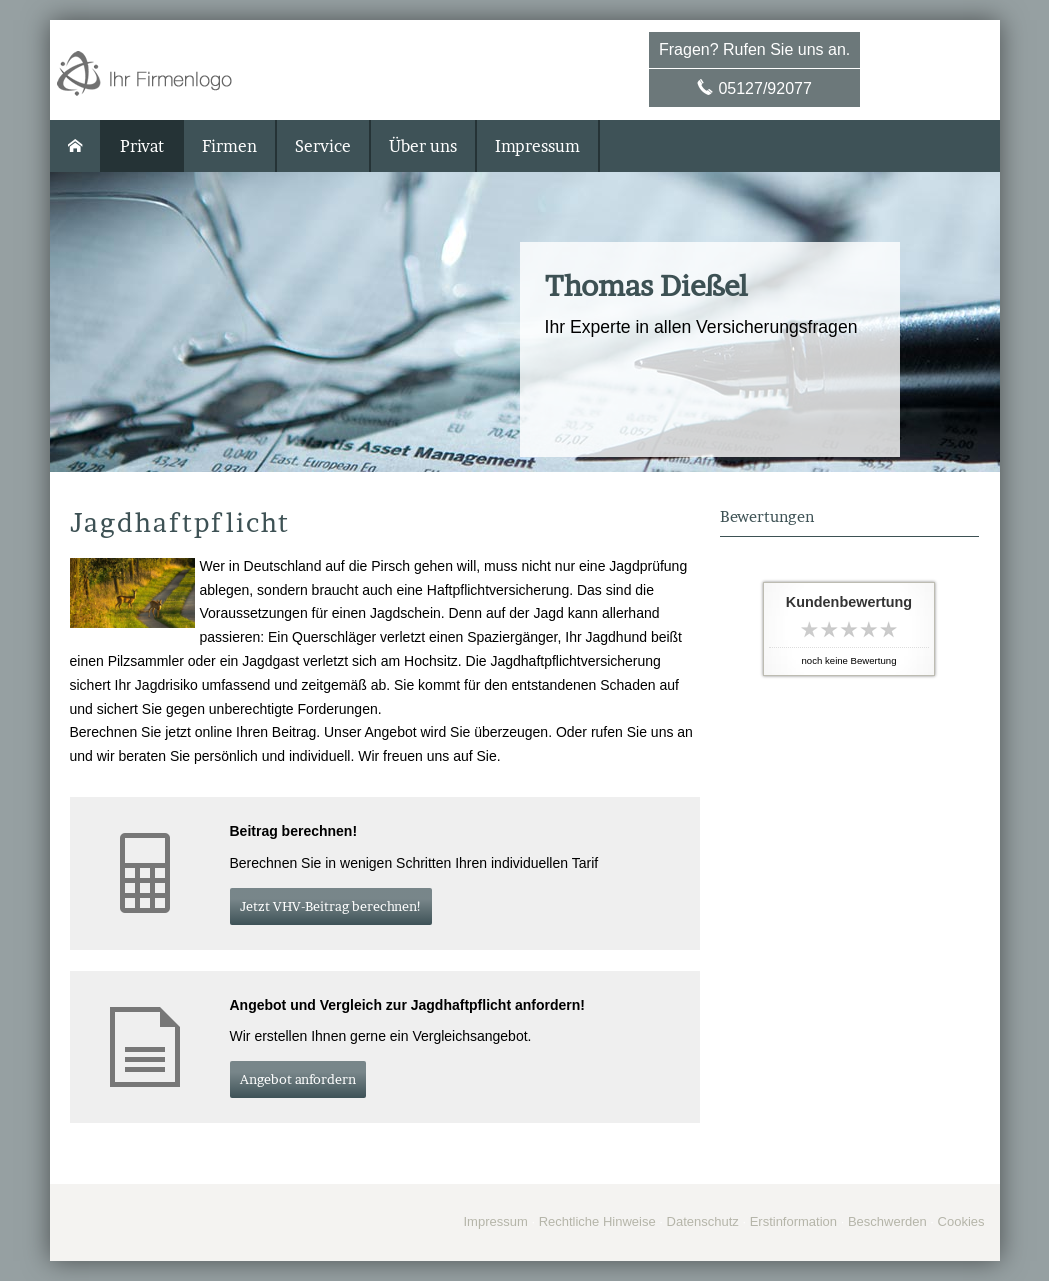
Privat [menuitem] (142, 146)
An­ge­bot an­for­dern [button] (298, 1079)
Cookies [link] (961, 1221)
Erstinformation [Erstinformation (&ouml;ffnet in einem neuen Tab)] (793, 1221)
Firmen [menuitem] (229, 146)
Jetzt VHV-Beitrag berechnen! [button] (331, 906)
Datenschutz (703, 1221)
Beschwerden (887, 1221)
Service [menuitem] (323, 146)
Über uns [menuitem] (423, 146)
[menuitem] (76, 146)
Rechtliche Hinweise (597, 1221)
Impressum (495, 1221)
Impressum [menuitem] (537, 146)
